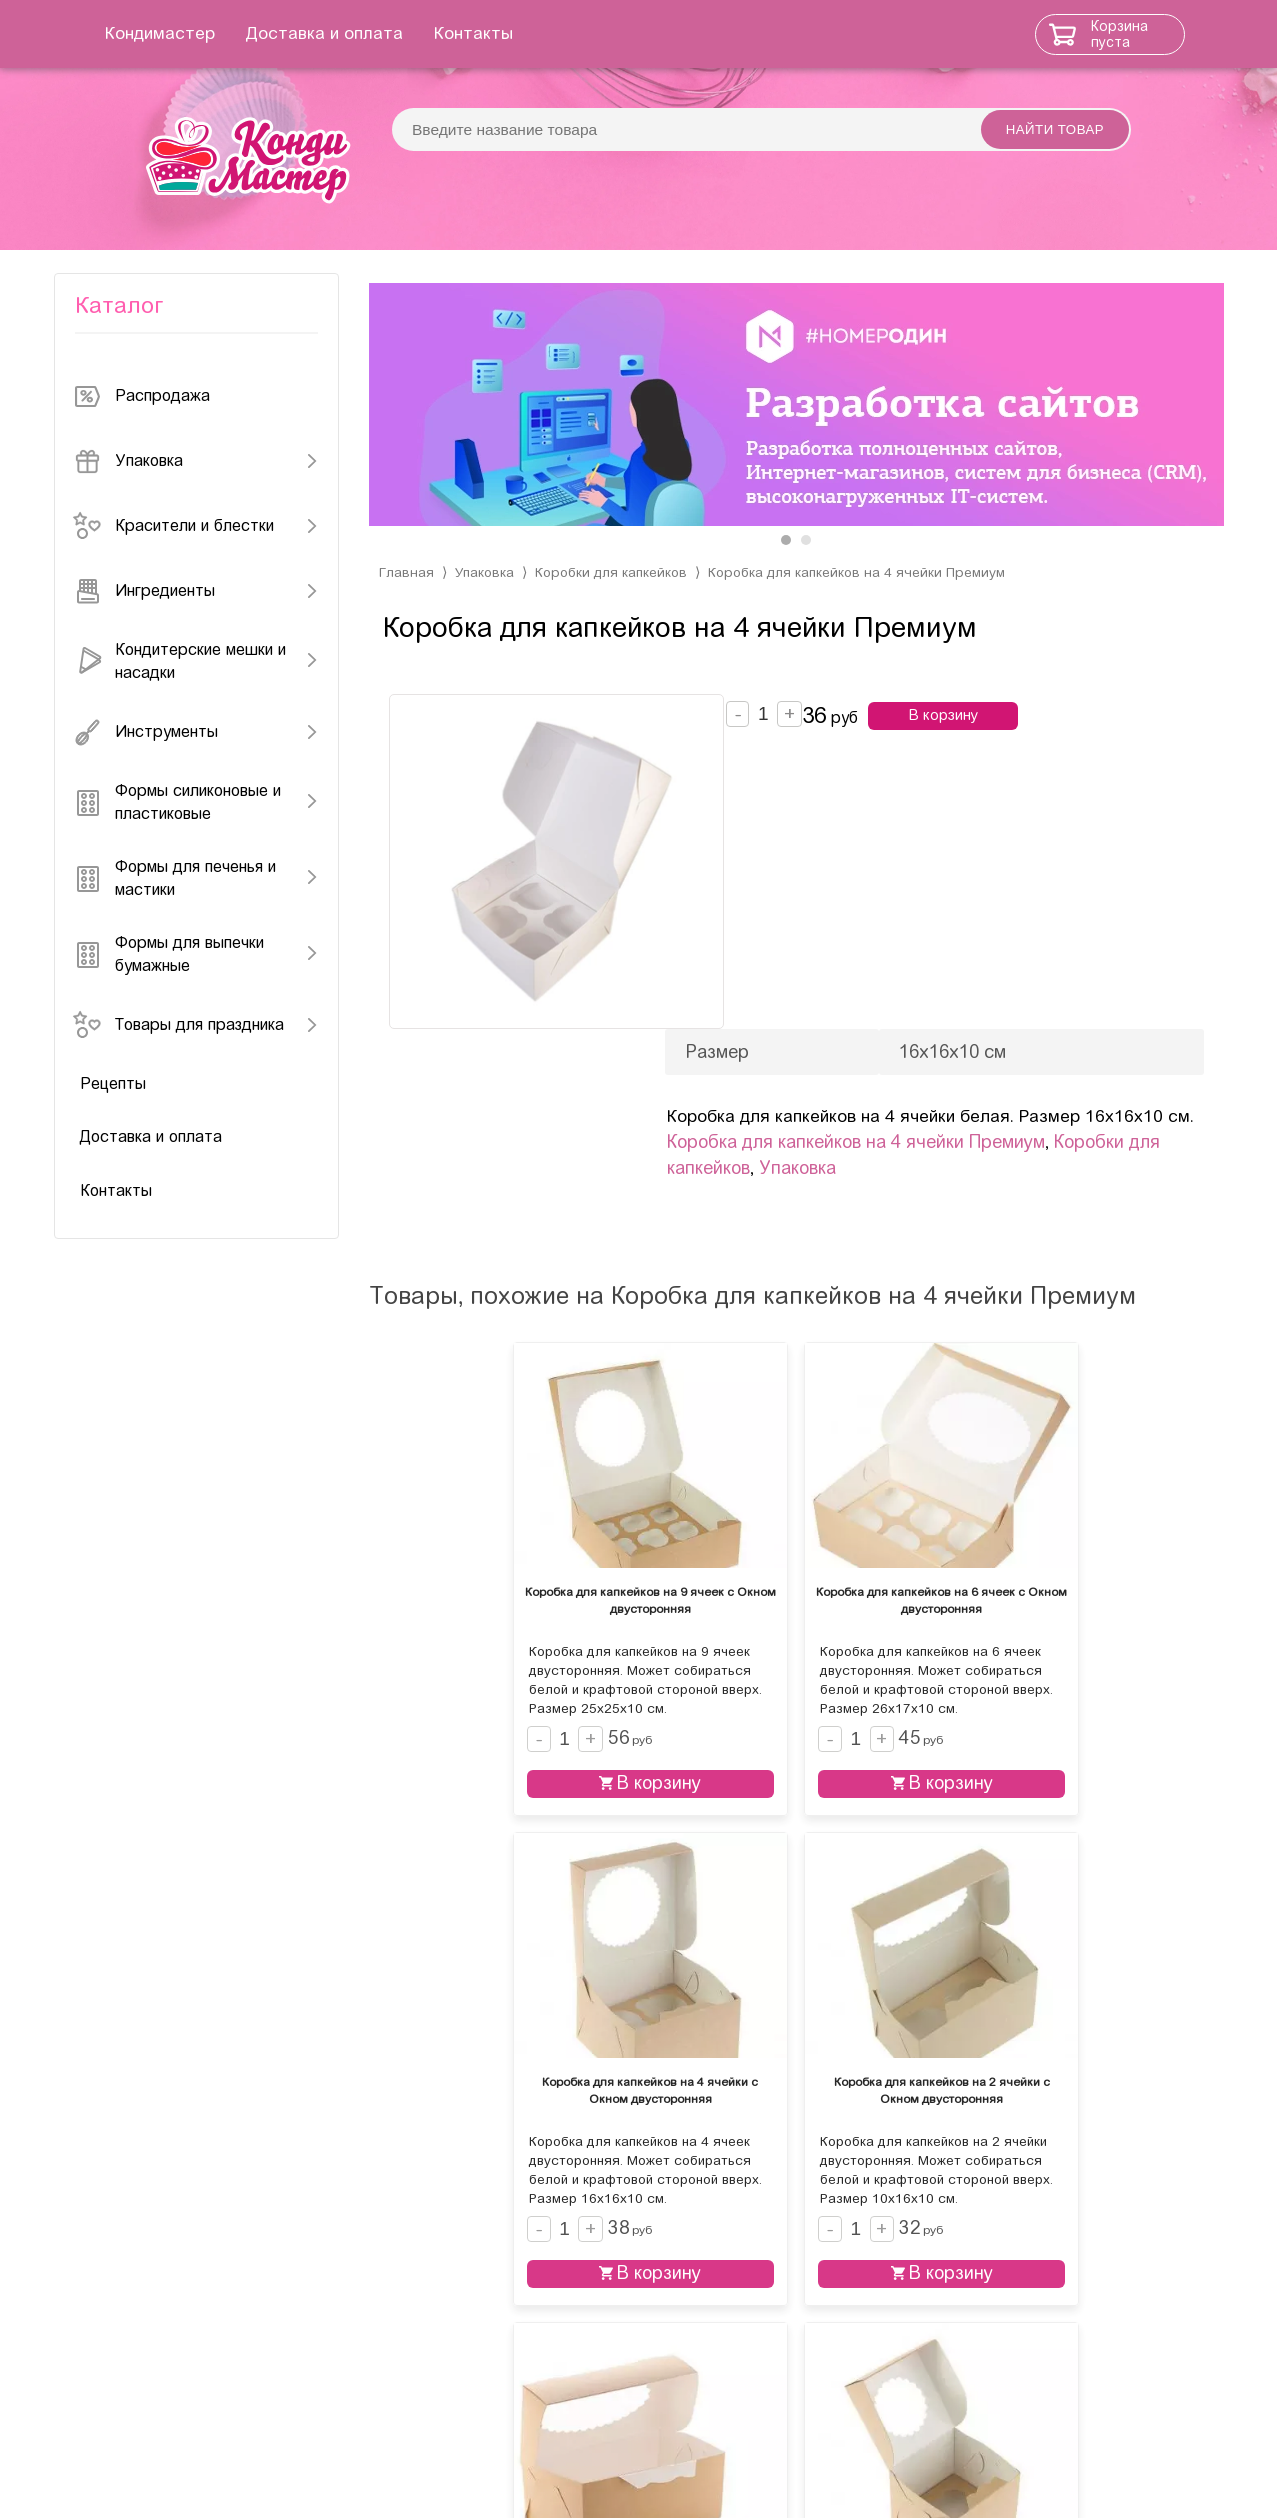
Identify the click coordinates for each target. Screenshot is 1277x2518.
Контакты (495, 33)
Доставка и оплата (346, 33)
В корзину (970, 750)
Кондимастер (182, 33)
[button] (786, 574)
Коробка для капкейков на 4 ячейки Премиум (870, 606)
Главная (406, 606)
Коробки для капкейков (617, 606)
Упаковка (486, 606)
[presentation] (404, 429)
